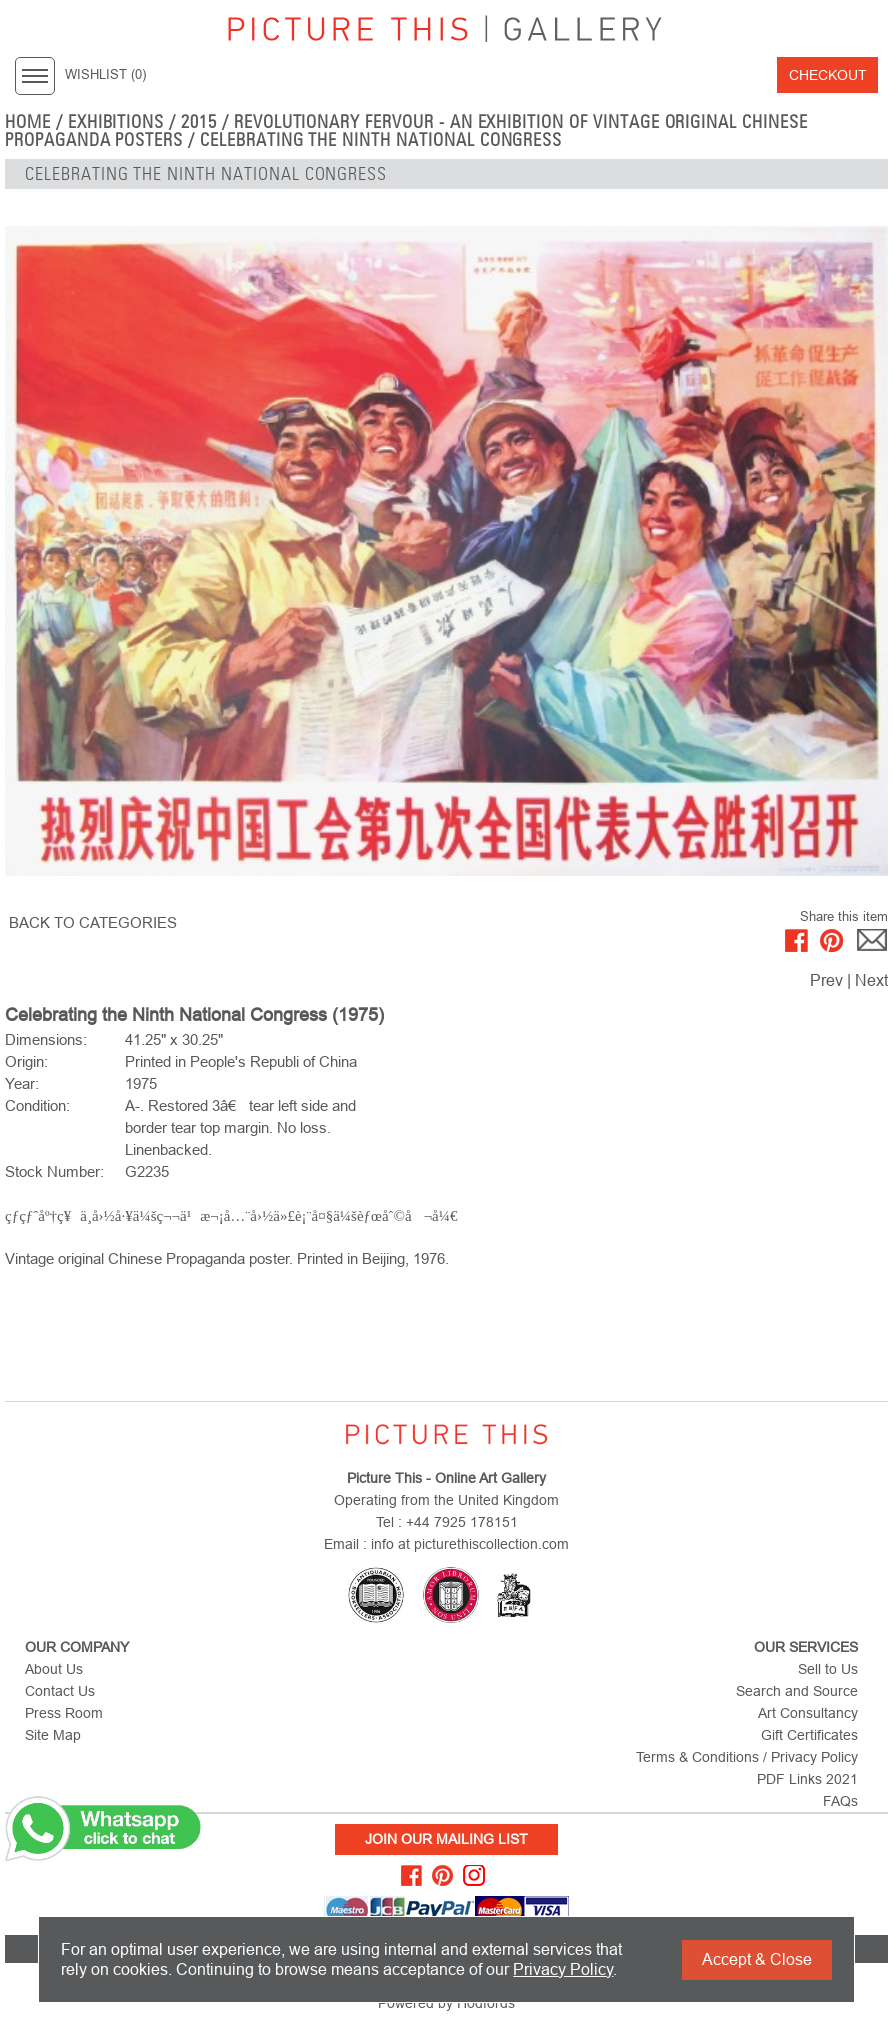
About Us (54, 1669)
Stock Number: (54, 1171)
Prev (826, 980)
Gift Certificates (809, 1735)
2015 (199, 122)
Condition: (37, 1105)
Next (871, 980)
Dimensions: (46, 1039)
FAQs (840, 1801)
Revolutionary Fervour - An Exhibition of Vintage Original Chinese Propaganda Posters (406, 131)
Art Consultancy (808, 1713)
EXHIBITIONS (116, 122)
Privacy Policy (563, 1969)
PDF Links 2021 (807, 1779)
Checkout (828, 75)
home (28, 122)
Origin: (26, 1061)
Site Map (53, 1735)
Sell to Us (828, 1669)
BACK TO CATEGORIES (93, 922)
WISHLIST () (105, 75)
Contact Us (60, 1691)
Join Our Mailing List (446, 1839)
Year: (22, 1083)
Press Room (64, 1713)
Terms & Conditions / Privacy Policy (747, 1757)
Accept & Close (757, 1959)
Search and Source (797, 1691)
